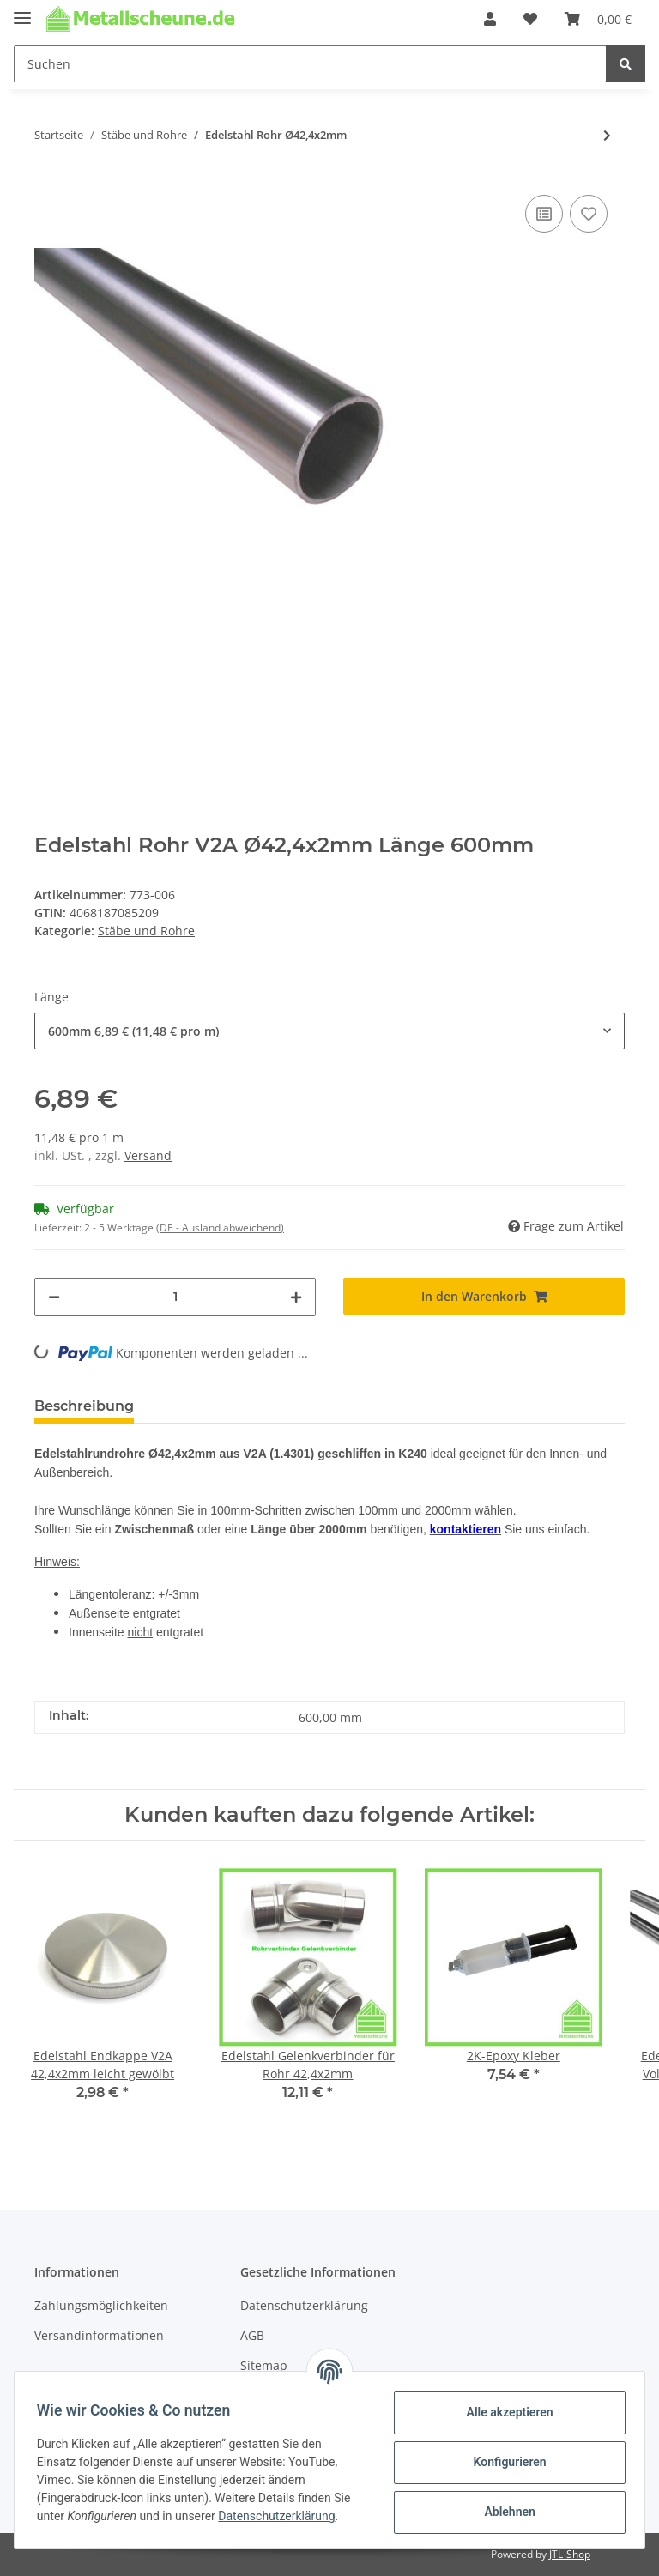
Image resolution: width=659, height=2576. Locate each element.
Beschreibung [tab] (84, 1406)
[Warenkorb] (598, 19)
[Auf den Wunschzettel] (589, 214)
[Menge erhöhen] (296, 1297)
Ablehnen (504, 2512)
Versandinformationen (99, 2335)
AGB (252, 2335)
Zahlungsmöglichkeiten (101, 2305)
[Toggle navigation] (22, 10)
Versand (148, 1155)
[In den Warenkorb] (484, 1296)
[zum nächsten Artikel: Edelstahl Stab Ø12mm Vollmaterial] (607, 135)
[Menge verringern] (54, 1297)
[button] (490, 19)
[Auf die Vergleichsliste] (544, 214)
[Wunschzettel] (530, 19)
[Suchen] (310, 63)
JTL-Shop (569, 2554)
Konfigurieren (504, 2462)
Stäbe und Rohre (146, 930)
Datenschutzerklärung (304, 2305)
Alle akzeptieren (504, 2412)
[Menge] (175, 1297)
